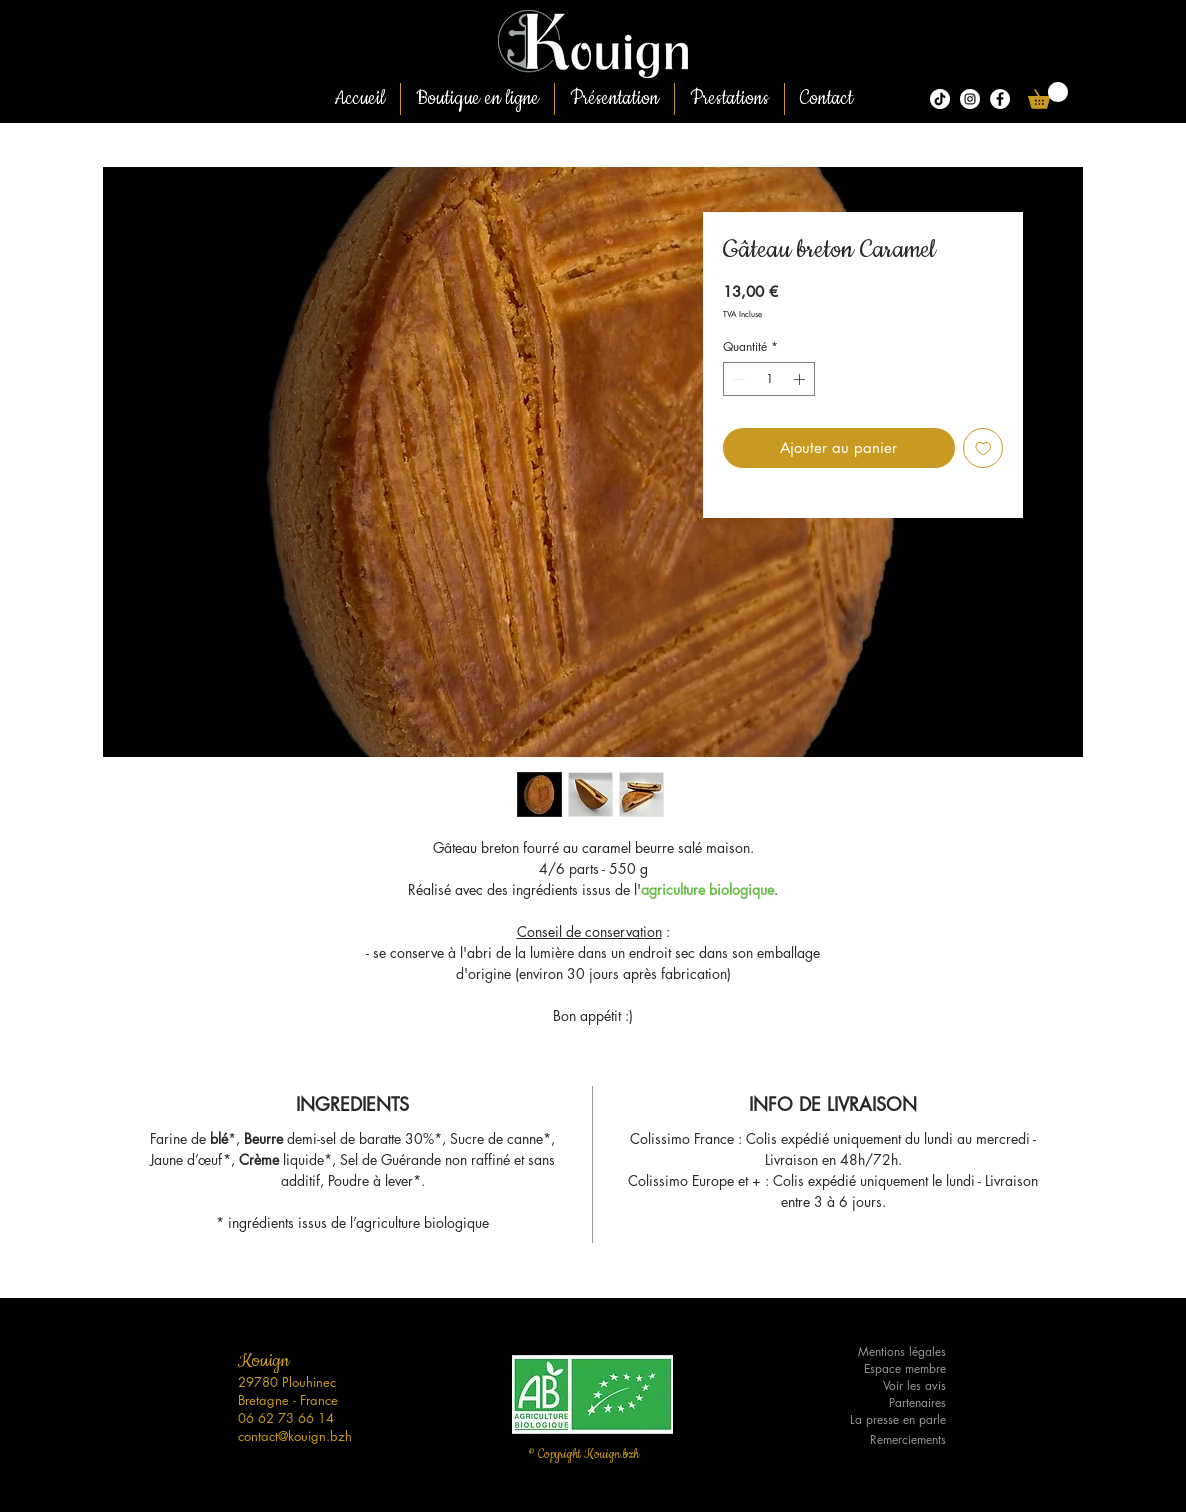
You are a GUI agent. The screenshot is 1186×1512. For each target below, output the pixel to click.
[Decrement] (737, 379)
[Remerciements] (886, 1440)
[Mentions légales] (886, 1352)
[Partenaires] (886, 1403)
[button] (1048, 95)
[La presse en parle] (886, 1420)
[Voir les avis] (886, 1386)
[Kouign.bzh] (970, 99)
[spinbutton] (769, 379)
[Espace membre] (886, 1369)
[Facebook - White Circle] (1000, 99)
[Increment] (801, 379)
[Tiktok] (940, 99)
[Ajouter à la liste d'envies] (983, 448)
